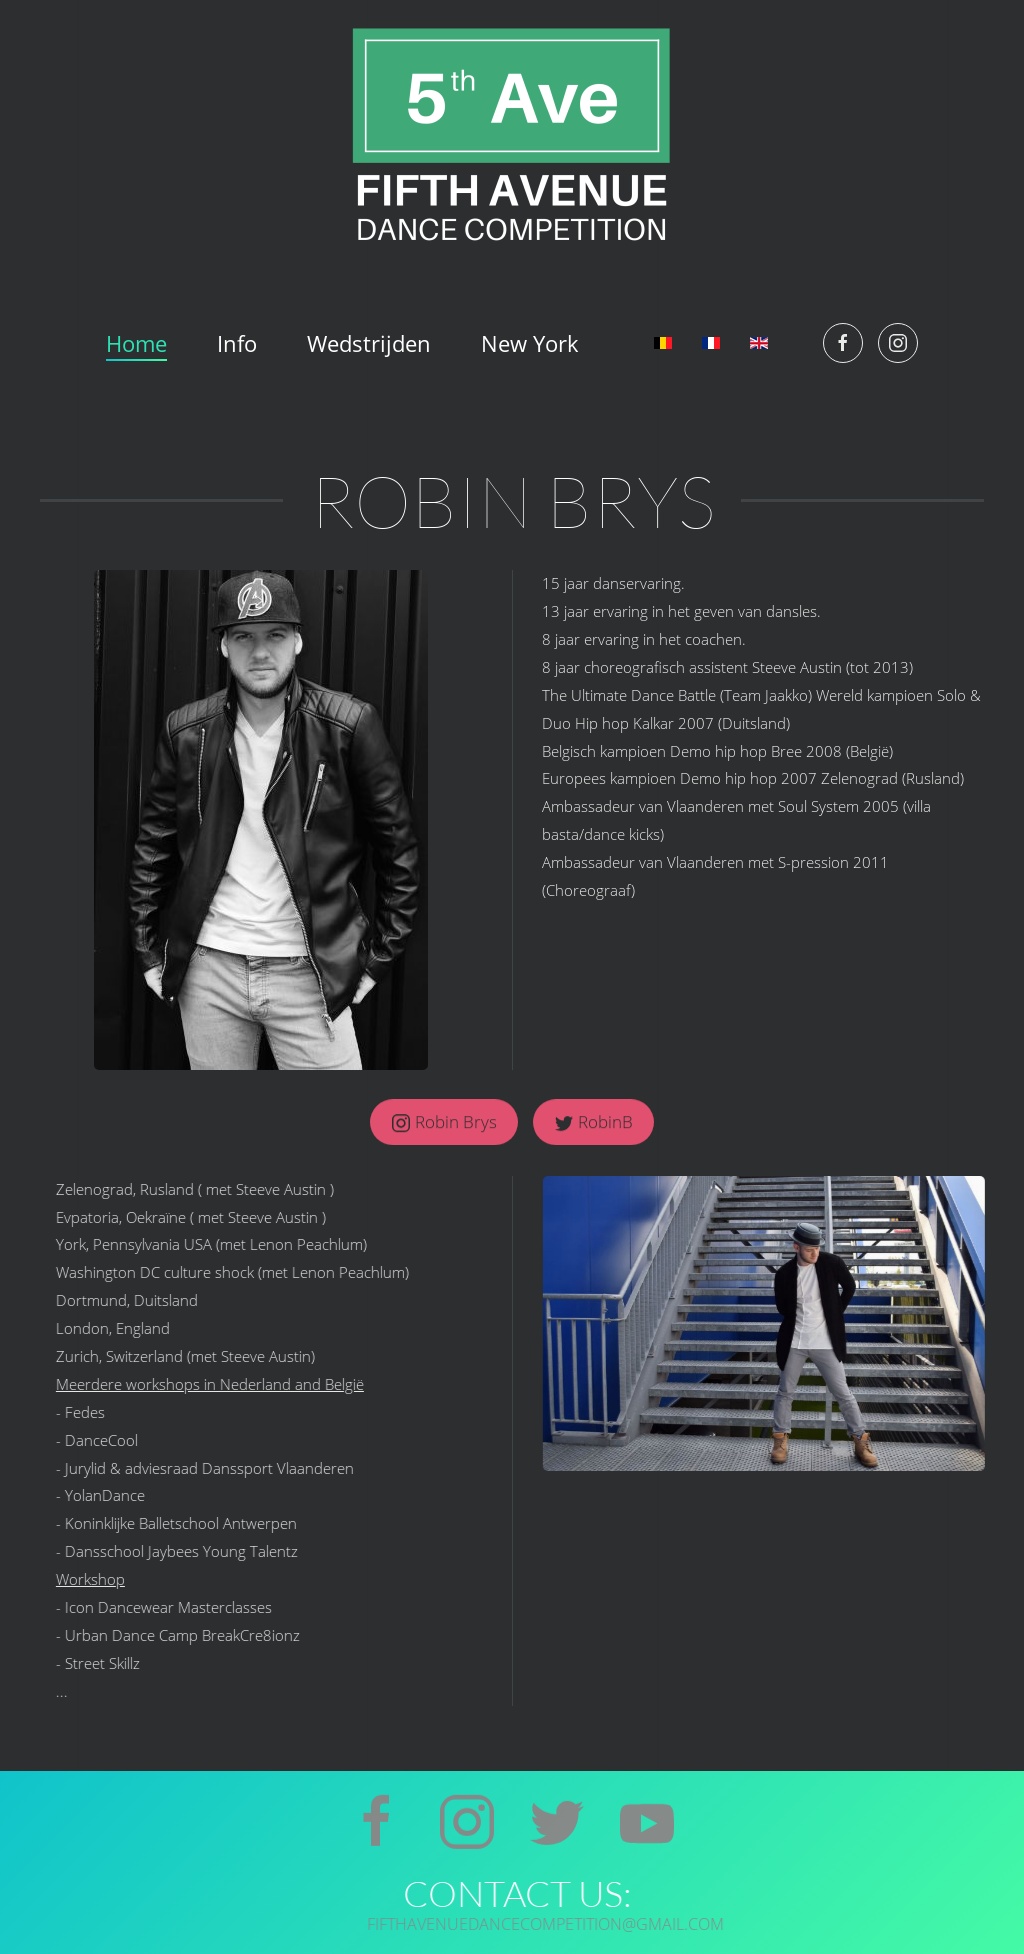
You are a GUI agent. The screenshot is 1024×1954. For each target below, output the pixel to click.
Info (237, 343)
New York (530, 343)
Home (136, 343)
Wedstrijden (369, 343)
